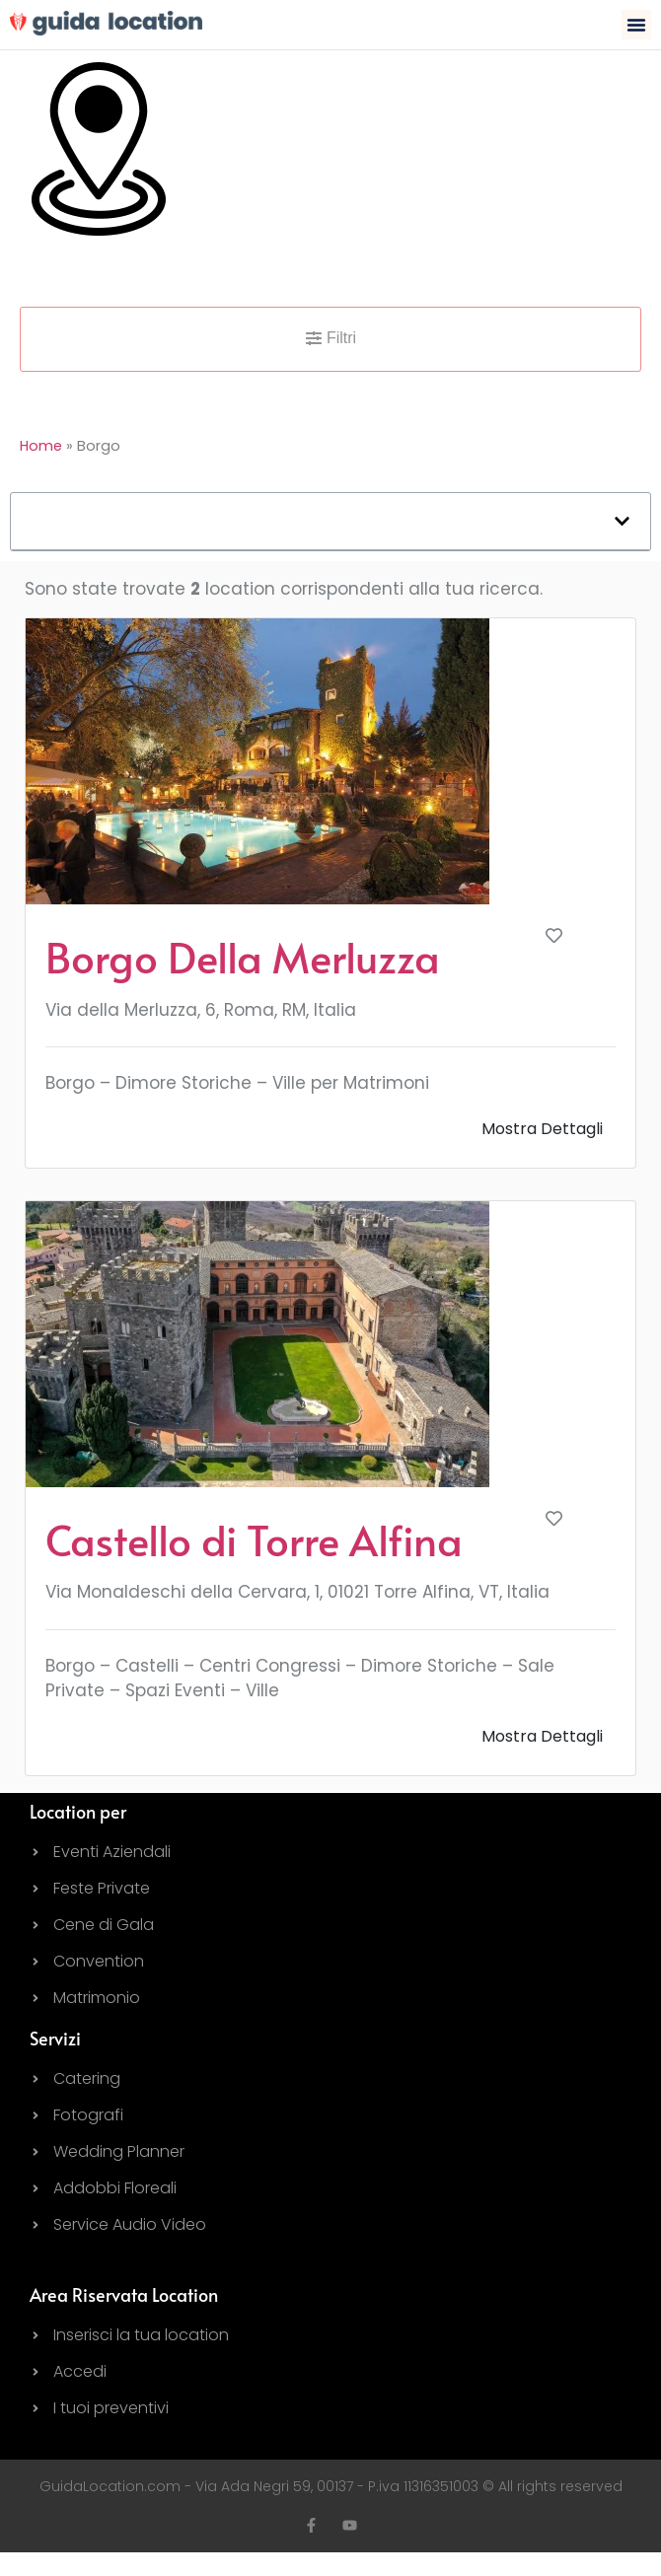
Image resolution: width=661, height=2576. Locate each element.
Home (41, 446)
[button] (636, 24)
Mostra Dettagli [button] (542, 1128)
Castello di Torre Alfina (254, 1539)
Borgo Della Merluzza (242, 956)
